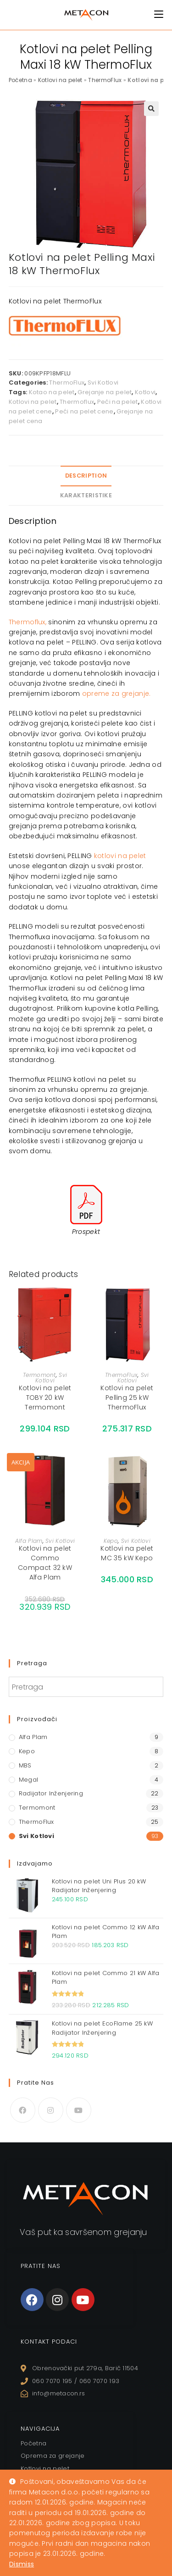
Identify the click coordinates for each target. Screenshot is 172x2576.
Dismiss (21, 2564)
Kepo (111, 1541)
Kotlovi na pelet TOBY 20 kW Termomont (45, 1397)
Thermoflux (77, 401)
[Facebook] (22, 2110)
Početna (20, 80)
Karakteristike (86, 495)
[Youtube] (78, 2110)
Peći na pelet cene (84, 411)
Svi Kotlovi (103, 382)
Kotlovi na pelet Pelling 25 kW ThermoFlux (126, 1397)
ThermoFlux (105, 80)
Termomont (39, 1375)
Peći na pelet (117, 401)
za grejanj (127, 693)
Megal (29, 1779)
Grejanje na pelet (105, 392)
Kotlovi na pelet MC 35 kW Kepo (126, 1553)
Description (86, 475)
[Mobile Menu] (158, 14)
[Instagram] (50, 2110)
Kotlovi (145, 392)
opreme (96, 693)
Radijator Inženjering (51, 1793)
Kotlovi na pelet (60, 80)
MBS (25, 1765)
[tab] (86, 475)
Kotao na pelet (52, 392)
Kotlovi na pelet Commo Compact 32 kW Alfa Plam (45, 1563)
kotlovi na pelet (120, 855)
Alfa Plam (29, 1541)
